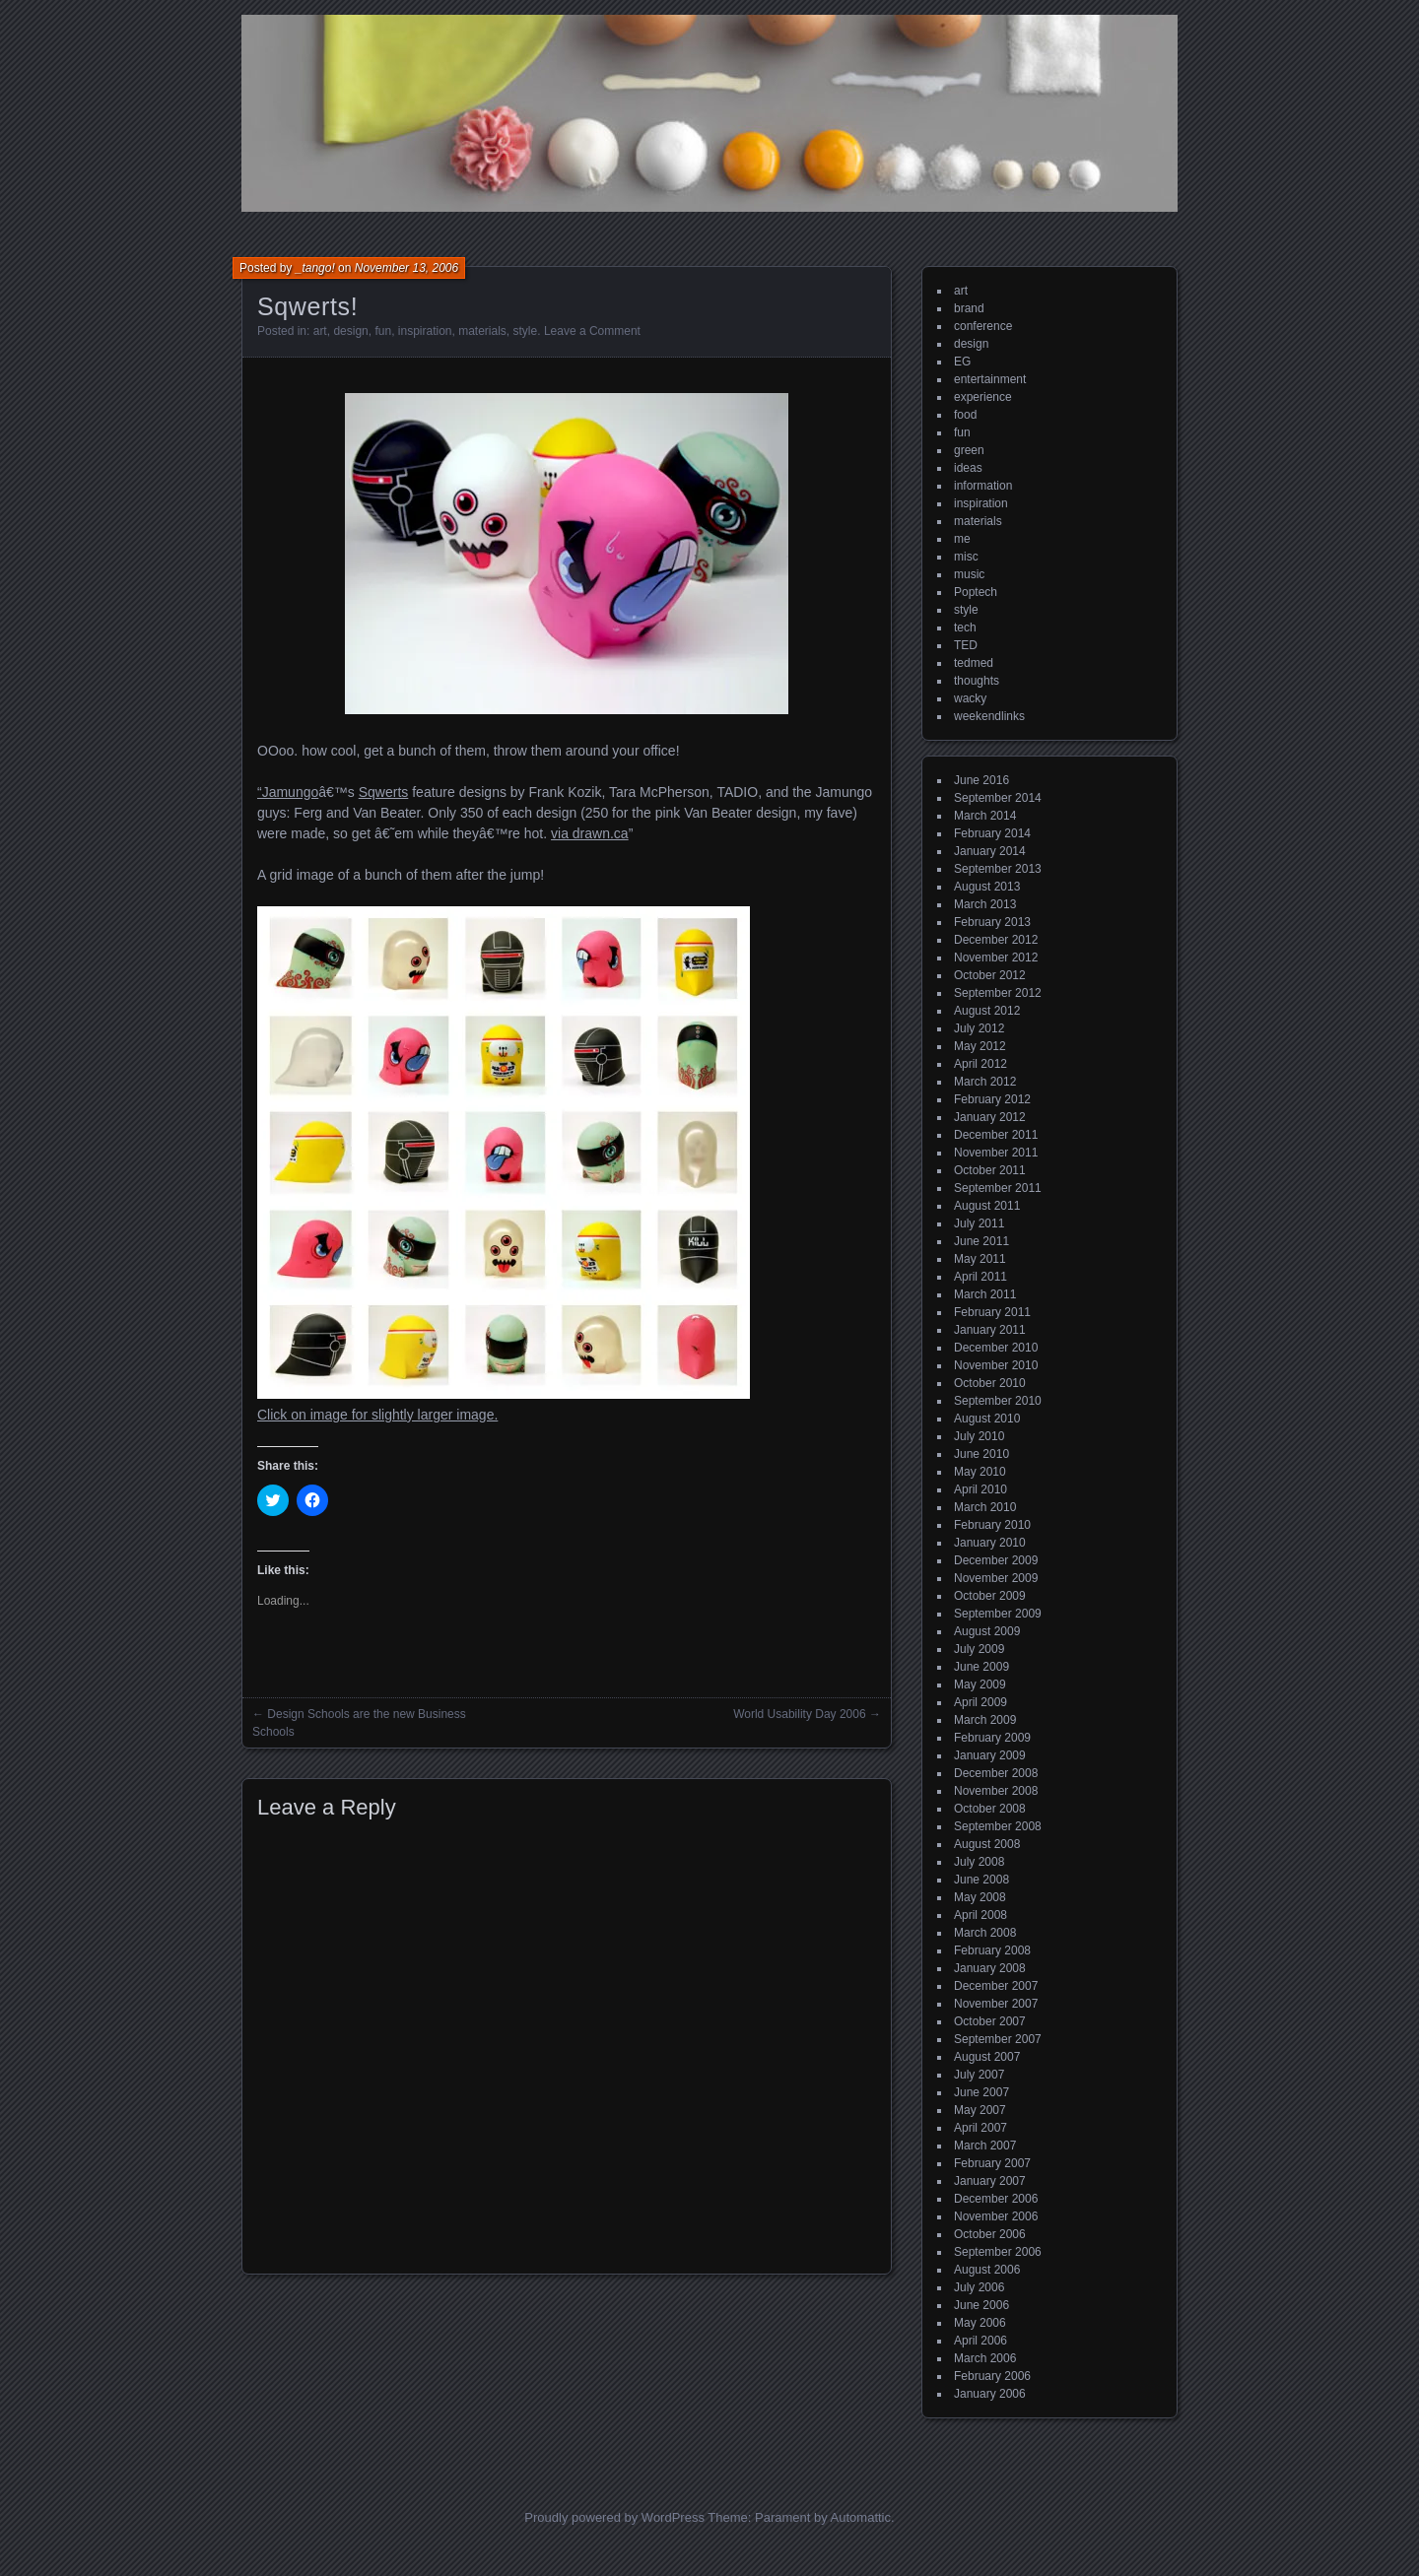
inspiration (425, 331)
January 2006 (990, 2394)
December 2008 (996, 1773)
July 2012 (979, 1028)
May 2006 (980, 2323)
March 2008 (985, 1933)
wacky (970, 698)
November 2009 (996, 1578)
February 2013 (992, 922)
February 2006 (992, 2376)
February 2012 (992, 1099)
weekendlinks (989, 716)
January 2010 (990, 1543)
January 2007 (990, 2181)
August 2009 (987, 1631)
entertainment (990, 379)
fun (382, 331)
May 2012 (980, 1046)
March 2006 (985, 2358)
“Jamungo (287, 792)
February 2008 (992, 1950)
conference (983, 326)
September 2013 (998, 869)
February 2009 (992, 1738)
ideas (968, 468)
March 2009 (985, 1720)
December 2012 (996, 940)
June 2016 (981, 780)
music (969, 574)
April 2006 (980, 2340)
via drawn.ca (590, 833)
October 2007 (990, 2021)
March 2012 (985, 1082)
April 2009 (980, 1702)
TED (966, 645)
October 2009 (990, 1596)
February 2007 (992, 2163)
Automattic (861, 2517)
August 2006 (987, 2270)
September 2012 (998, 993)
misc (966, 556)
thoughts (976, 681)
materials (482, 331)
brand (969, 308)
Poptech (975, 592)
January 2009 (990, 1755)
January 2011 (990, 1330)
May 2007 (980, 2110)
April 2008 (980, 1915)
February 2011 (992, 1312)
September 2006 (998, 2252)
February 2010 (992, 1525)
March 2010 (985, 1507)
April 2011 (980, 1277)
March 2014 (985, 816)
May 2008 (980, 1897)
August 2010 (987, 1418)
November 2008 (996, 1791)
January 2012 (990, 1117)
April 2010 (980, 1489)
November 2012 (996, 957)
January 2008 (990, 1968)
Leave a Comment (592, 331)
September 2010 (998, 1401)
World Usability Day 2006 (799, 1714)
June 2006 (981, 2305)
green (969, 450)
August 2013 (987, 886)
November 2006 (996, 2216)
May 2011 (980, 1259)
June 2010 (981, 1454)
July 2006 (979, 2287)
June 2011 (981, 1241)
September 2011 (998, 1188)
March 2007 (985, 2145)
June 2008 (981, 1879)
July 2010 (979, 1436)
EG (962, 361)
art (320, 331)
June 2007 (981, 2092)
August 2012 (987, 1011)
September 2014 (998, 798)
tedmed (973, 663)
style (525, 331)
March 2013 (985, 904)
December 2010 (996, 1347)
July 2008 (979, 1862)
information (983, 486)
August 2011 (987, 1206)
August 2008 (987, 1844)
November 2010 (996, 1365)
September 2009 (998, 1613)
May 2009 (980, 1684)
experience (983, 397)
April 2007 (980, 2128)
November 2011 (996, 1152)
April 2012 (980, 1064)
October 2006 (990, 2234)
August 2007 (987, 2057)
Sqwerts (384, 792)
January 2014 (990, 851)
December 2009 (996, 1560)
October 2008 (990, 1809)
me (962, 539)
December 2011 (996, 1135)
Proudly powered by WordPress (614, 2517)
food (965, 415)
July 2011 (979, 1223)
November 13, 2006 (406, 268)
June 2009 (981, 1667)
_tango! (315, 268)
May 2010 (980, 1472)
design (350, 331)
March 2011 (985, 1294)
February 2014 (992, 833)
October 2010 (990, 1383)
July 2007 (979, 2074)
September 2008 (998, 1826)
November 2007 (996, 2004)
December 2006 (996, 2199)
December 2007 (996, 1986)
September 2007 (998, 2039)
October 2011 (990, 1170)
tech (965, 627)
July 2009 (979, 1649)
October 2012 (990, 975)
